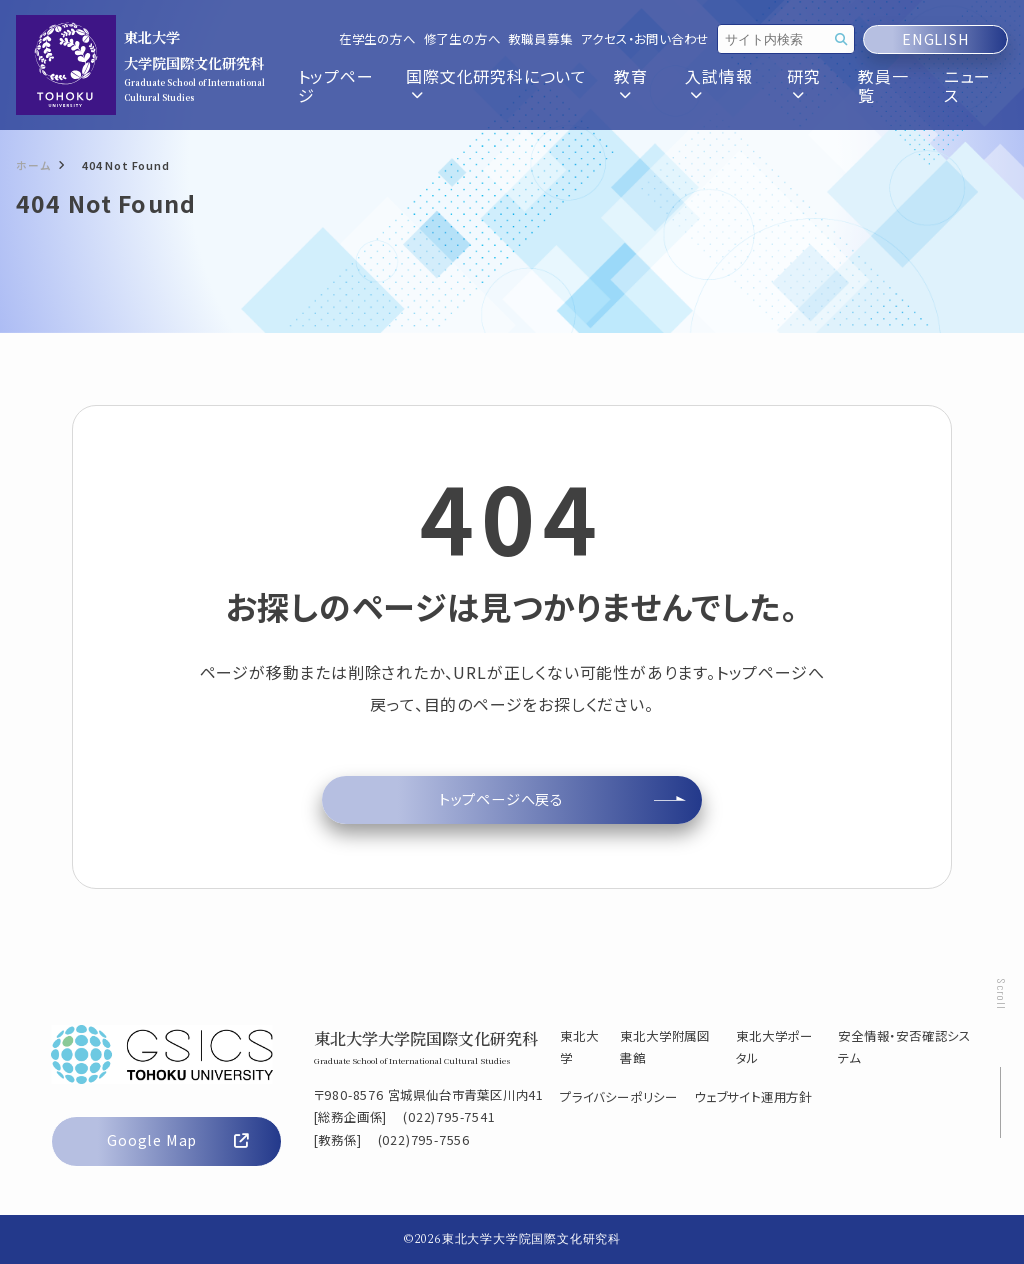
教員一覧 (883, 86)
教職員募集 (540, 39)
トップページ (336, 86)
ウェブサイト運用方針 (753, 1097)
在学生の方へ (377, 39)
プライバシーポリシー (619, 1097)
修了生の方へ (462, 39)
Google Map (177, 1140)
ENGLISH (935, 39)
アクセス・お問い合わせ (644, 39)
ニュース (967, 86)
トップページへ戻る (501, 799)
